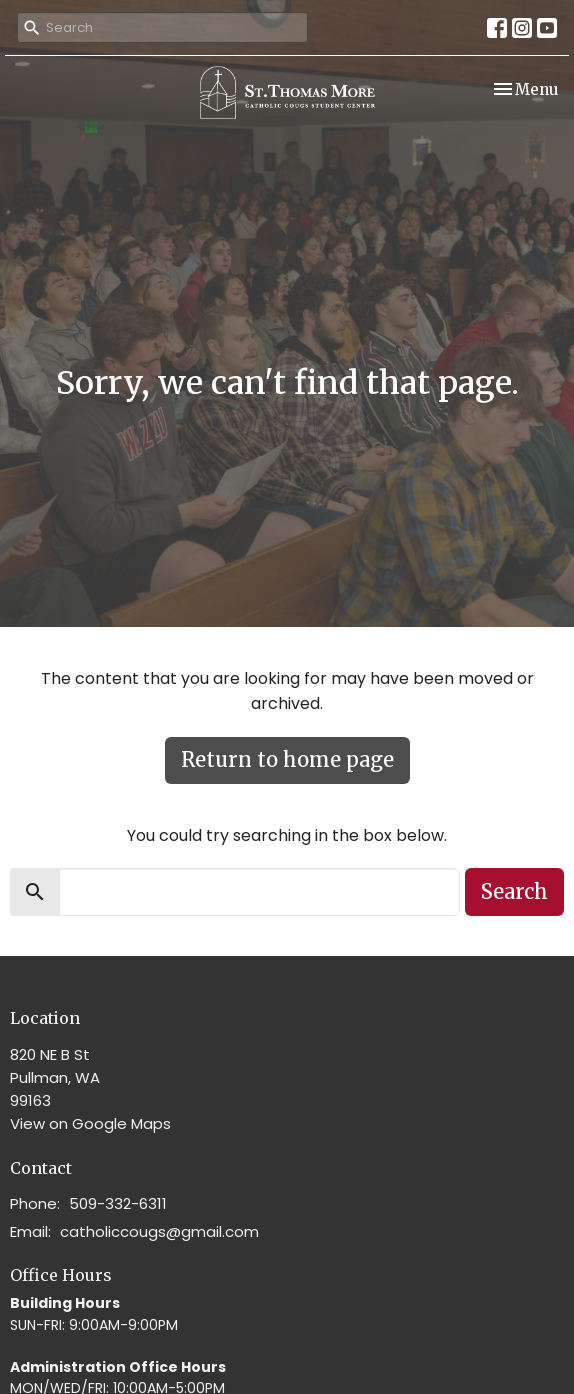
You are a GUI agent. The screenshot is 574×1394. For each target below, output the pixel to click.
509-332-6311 (118, 1203)
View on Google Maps (90, 1123)
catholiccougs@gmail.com (159, 1231)
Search (514, 891)
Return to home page (287, 759)
